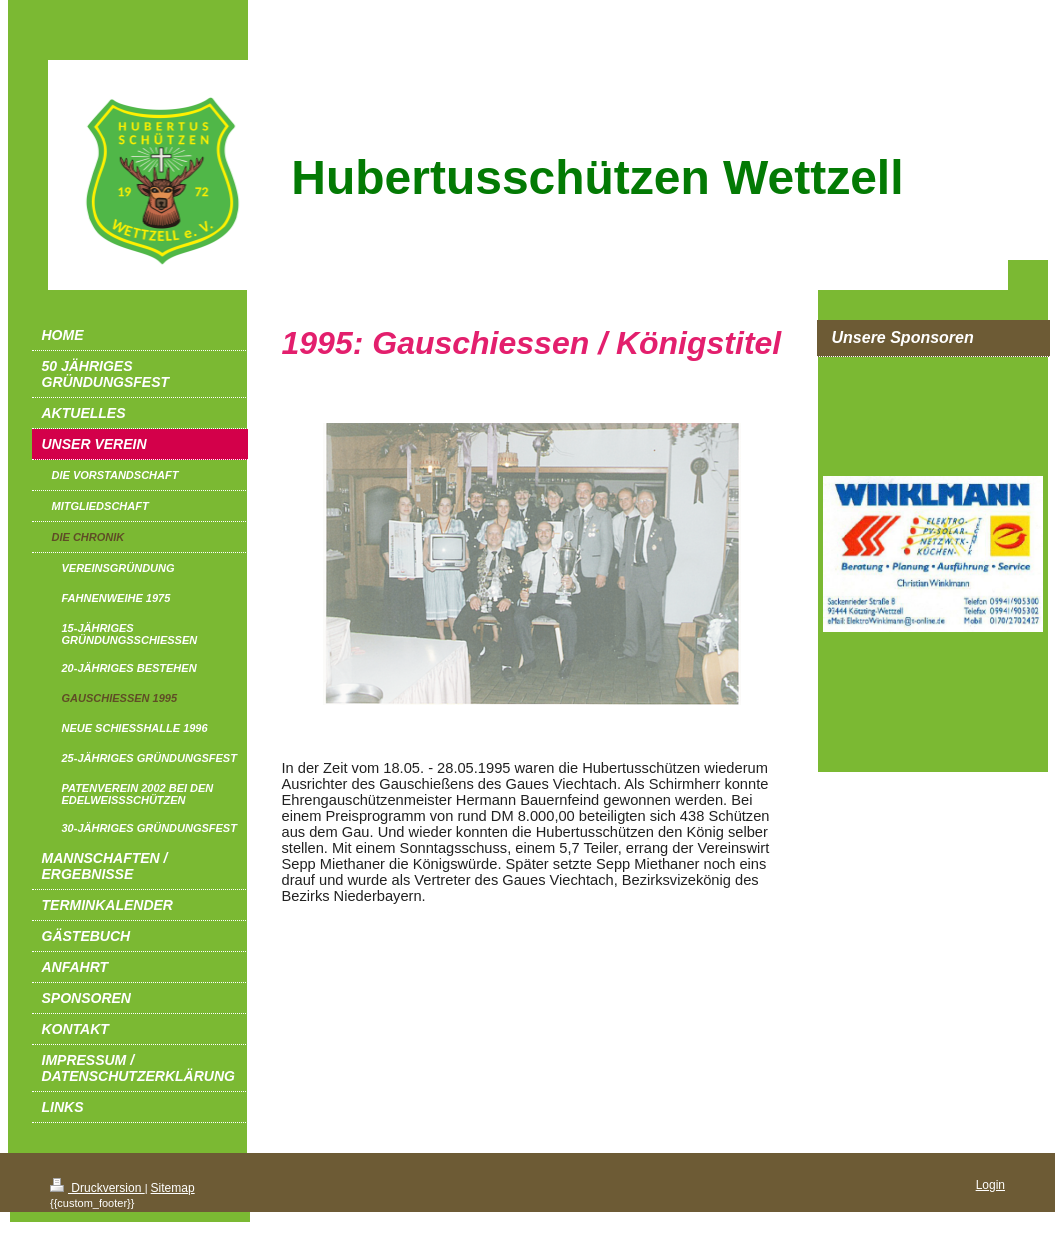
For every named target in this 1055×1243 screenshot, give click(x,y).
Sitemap (173, 1188)
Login (990, 1185)
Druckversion (97, 1188)
